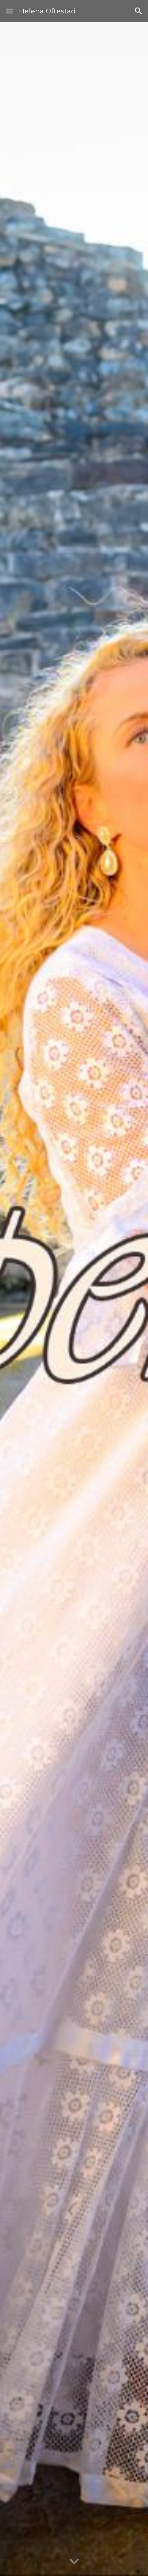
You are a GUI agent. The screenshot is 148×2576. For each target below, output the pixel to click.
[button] (9, 11)
